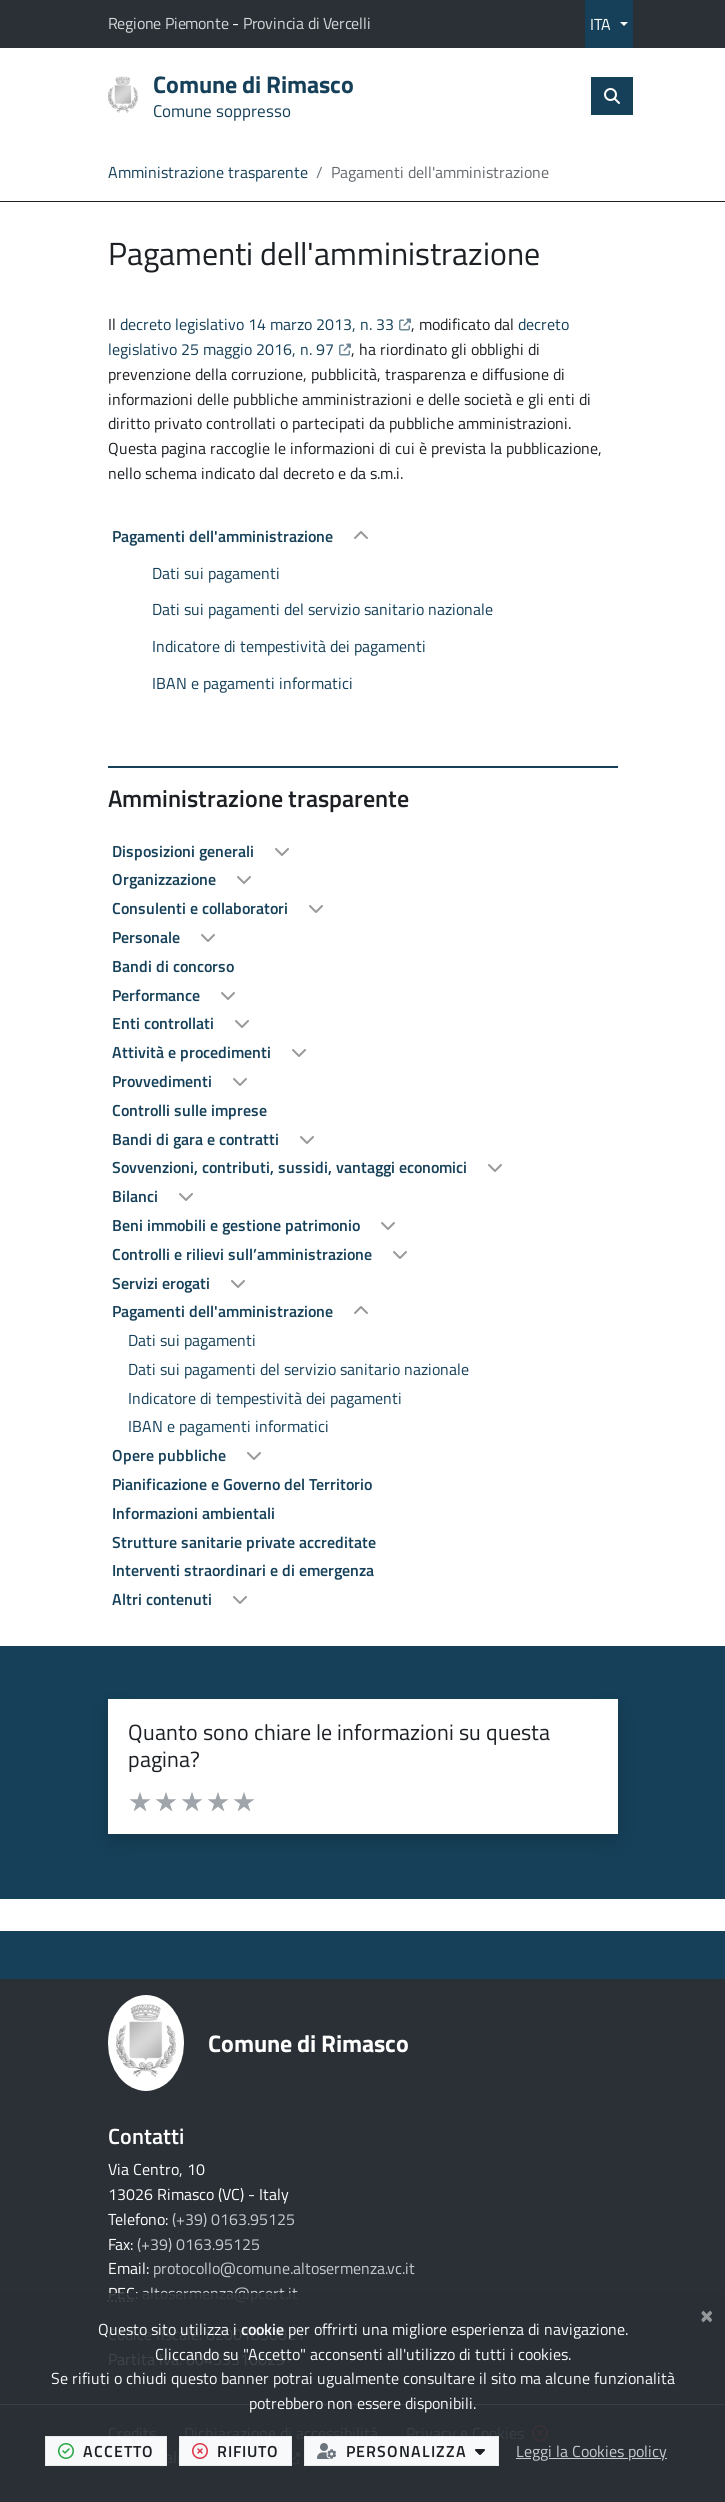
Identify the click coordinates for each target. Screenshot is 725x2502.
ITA (602, 24)
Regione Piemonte (170, 23)
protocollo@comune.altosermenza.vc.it (284, 2268)
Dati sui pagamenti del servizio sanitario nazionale (322, 609)
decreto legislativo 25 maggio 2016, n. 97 (338, 336)
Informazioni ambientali (193, 1513)
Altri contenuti (164, 1599)
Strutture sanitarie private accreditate (244, 1542)
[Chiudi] (706, 2313)
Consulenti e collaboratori (202, 908)
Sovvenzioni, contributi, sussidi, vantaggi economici (291, 1167)
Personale (148, 937)
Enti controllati (165, 1023)
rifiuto (242, 2450)
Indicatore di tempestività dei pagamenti (289, 646)
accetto (112, 2450)
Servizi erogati (163, 1283)
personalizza (408, 2450)
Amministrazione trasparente (208, 172)
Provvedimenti (164, 1081)
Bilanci (137, 1196)
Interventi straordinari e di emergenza (243, 1570)
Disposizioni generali (185, 851)
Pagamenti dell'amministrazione (224, 536)
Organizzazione (166, 879)
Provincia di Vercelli (307, 23)
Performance (158, 995)
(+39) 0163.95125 (233, 2219)
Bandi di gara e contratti (197, 1139)
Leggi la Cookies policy (591, 2451)
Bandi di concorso (173, 966)
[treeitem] (363, 610)
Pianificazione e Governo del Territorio (242, 1484)
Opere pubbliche (171, 1455)
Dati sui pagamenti (216, 573)
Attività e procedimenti (193, 1052)
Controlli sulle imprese (189, 1110)
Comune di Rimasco (308, 2043)
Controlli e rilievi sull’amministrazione (244, 1254)
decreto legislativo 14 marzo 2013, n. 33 (265, 324)
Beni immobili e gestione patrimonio (238, 1225)
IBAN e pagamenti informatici (252, 683)
